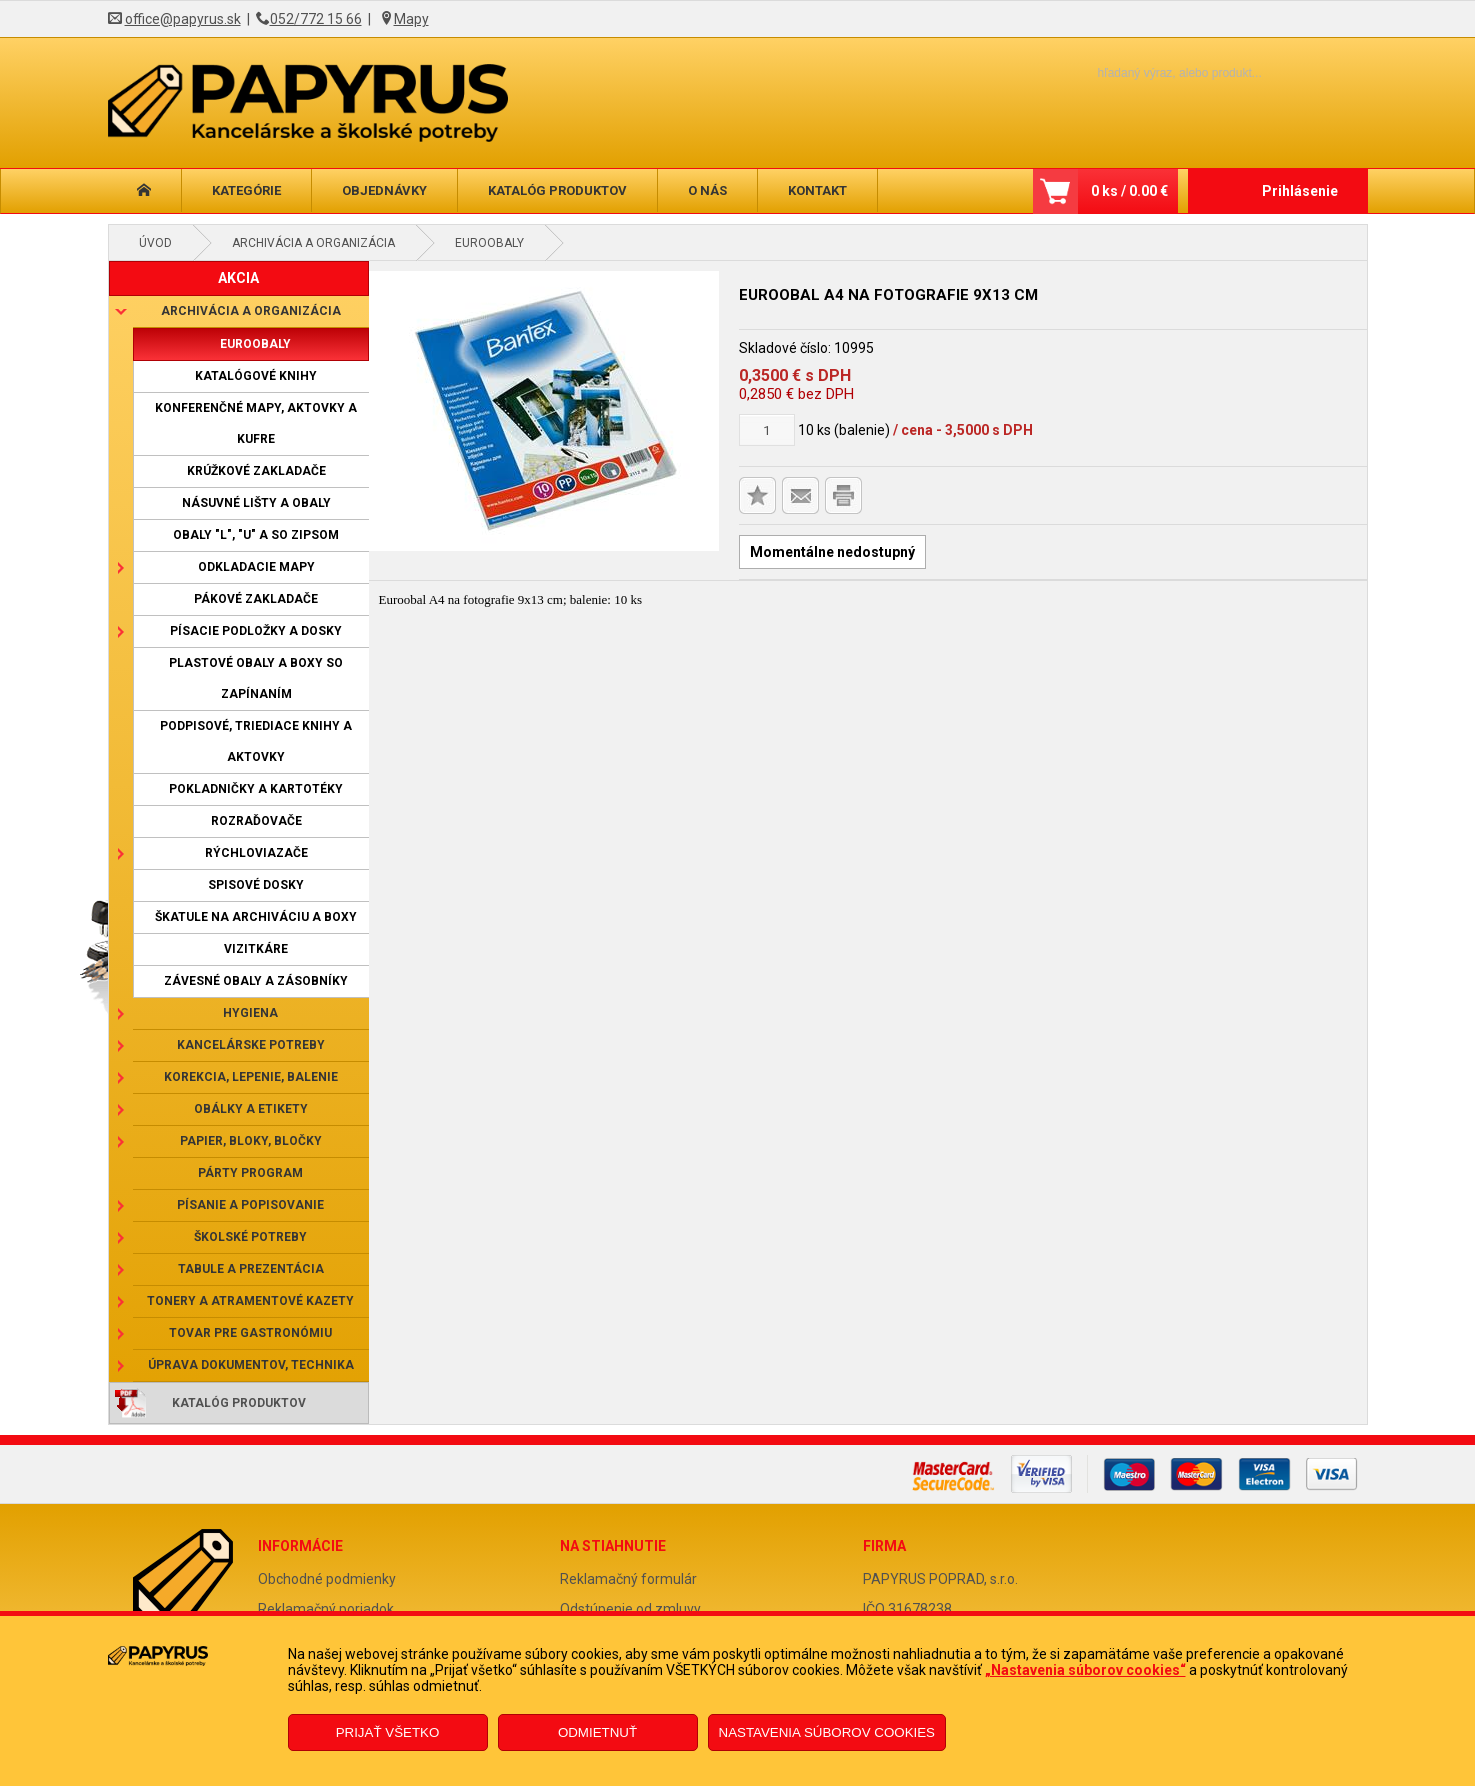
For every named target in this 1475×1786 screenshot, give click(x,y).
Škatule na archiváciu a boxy (256, 917)
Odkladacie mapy (256, 567)
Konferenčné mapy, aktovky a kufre (256, 423)
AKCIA (238, 278)
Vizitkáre (256, 949)
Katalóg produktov (557, 190)
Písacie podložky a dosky (256, 631)
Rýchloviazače (256, 853)
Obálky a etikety (251, 1109)
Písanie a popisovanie (250, 1205)
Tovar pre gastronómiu (250, 1333)
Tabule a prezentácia (251, 1269)
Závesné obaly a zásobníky (256, 981)
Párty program (250, 1173)
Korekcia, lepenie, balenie (251, 1077)
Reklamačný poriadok (326, 1609)
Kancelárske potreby (251, 1045)
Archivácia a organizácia (313, 243)
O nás (707, 190)
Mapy (411, 19)
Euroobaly (489, 243)
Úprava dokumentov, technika (251, 1365)
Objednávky (384, 190)
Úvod (155, 243)
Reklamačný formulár (628, 1579)
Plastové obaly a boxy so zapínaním (256, 678)
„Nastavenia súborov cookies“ (1085, 1670)
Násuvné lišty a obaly (256, 503)
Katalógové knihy (256, 376)
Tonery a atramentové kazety (250, 1301)
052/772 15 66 (316, 19)
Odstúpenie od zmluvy (630, 1609)
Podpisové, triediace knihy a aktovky (256, 741)
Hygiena (250, 1013)
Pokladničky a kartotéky (256, 789)
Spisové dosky (256, 885)
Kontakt (817, 190)
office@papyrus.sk (183, 19)
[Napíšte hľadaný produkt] (1145, 72)
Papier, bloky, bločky (251, 1141)
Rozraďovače (256, 821)
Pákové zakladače (256, 599)
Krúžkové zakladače (256, 471)
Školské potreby (250, 1237)
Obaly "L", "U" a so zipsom (256, 535)
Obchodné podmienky (327, 1579)
